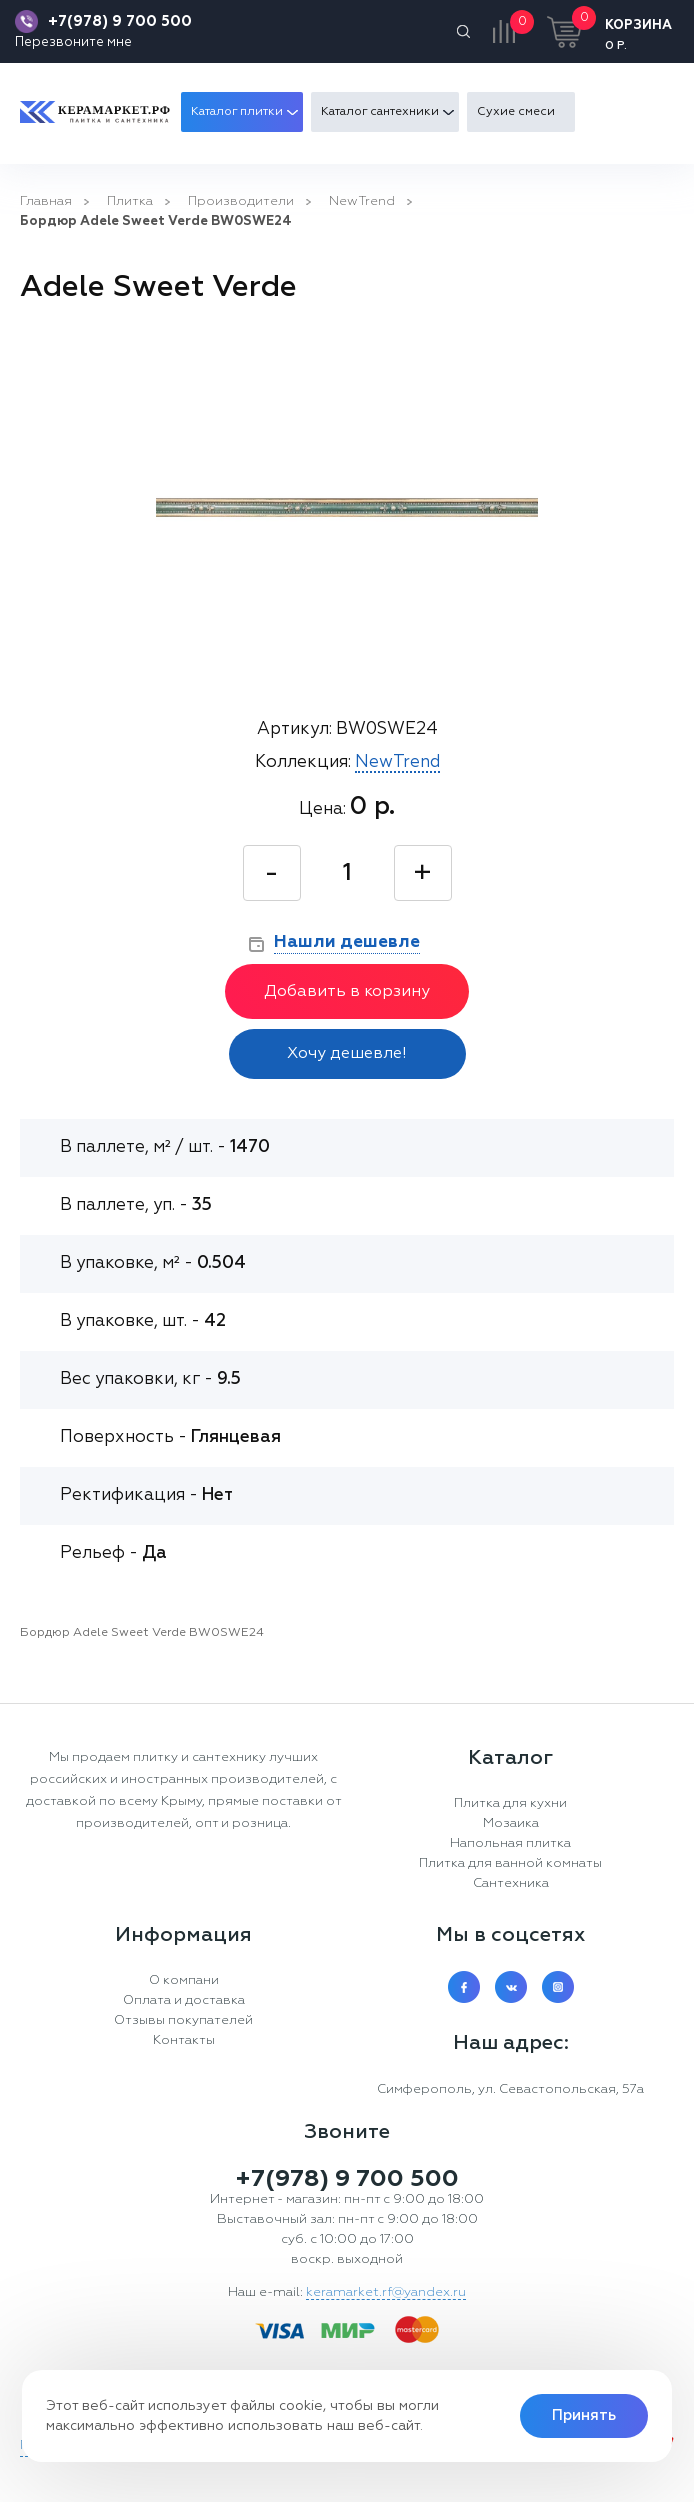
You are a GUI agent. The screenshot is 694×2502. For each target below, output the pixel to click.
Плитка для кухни (510, 1803)
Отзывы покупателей (183, 2020)
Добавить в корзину (347, 992)
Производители (241, 201)
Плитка (130, 201)
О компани (184, 1980)
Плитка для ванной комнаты (510, 1863)
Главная (46, 201)
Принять (584, 2415)
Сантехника (511, 1883)
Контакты (184, 2040)
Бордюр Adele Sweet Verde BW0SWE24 (156, 221)
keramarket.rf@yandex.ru (386, 2292)
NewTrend (362, 201)
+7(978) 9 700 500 (120, 21)
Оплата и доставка (184, 2000)
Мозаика (511, 1823)
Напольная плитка (510, 1843)
